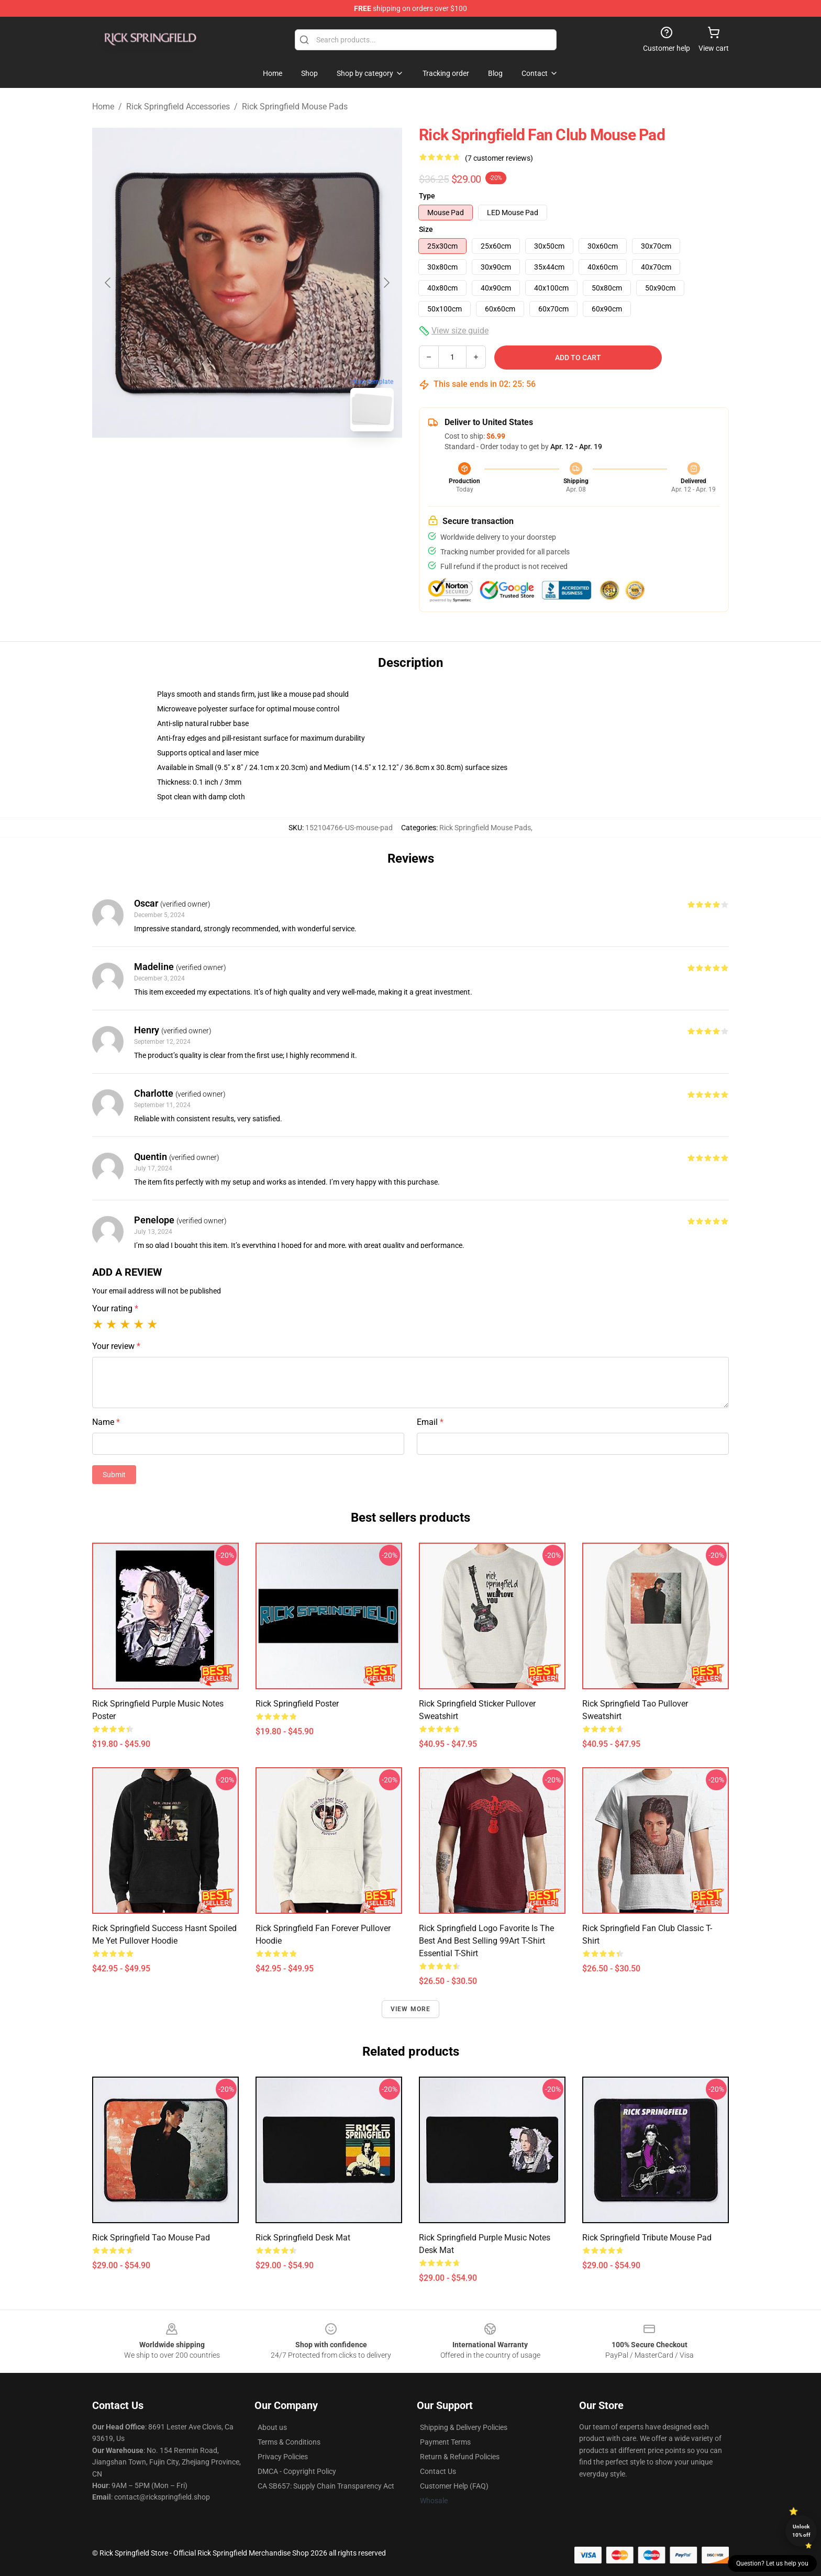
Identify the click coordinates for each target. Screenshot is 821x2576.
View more (411, 2009)
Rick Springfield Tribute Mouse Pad (647, 2238)
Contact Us (438, 2471)
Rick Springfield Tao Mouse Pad (151, 2238)
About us (272, 2427)
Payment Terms (445, 2442)
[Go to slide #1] (220, 463)
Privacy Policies (283, 2456)
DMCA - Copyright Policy (297, 2471)
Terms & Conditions (289, 2442)
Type (427, 196)
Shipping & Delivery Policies (463, 2427)
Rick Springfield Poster (297, 1704)
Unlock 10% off (801, 2531)
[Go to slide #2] (274, 463)
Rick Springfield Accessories (178, 106)
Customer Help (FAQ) (454, 2486)
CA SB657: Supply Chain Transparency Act (326, 2486)
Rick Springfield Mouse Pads (295, 106)
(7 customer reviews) (499, 158)
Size (426, 229)
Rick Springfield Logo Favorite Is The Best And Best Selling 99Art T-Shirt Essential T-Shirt (486, 1940)
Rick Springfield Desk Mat (303, 2238)
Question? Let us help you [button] (772, 2563)
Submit (114, 1474)
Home (103, 106)
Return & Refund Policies (460, 2456)
